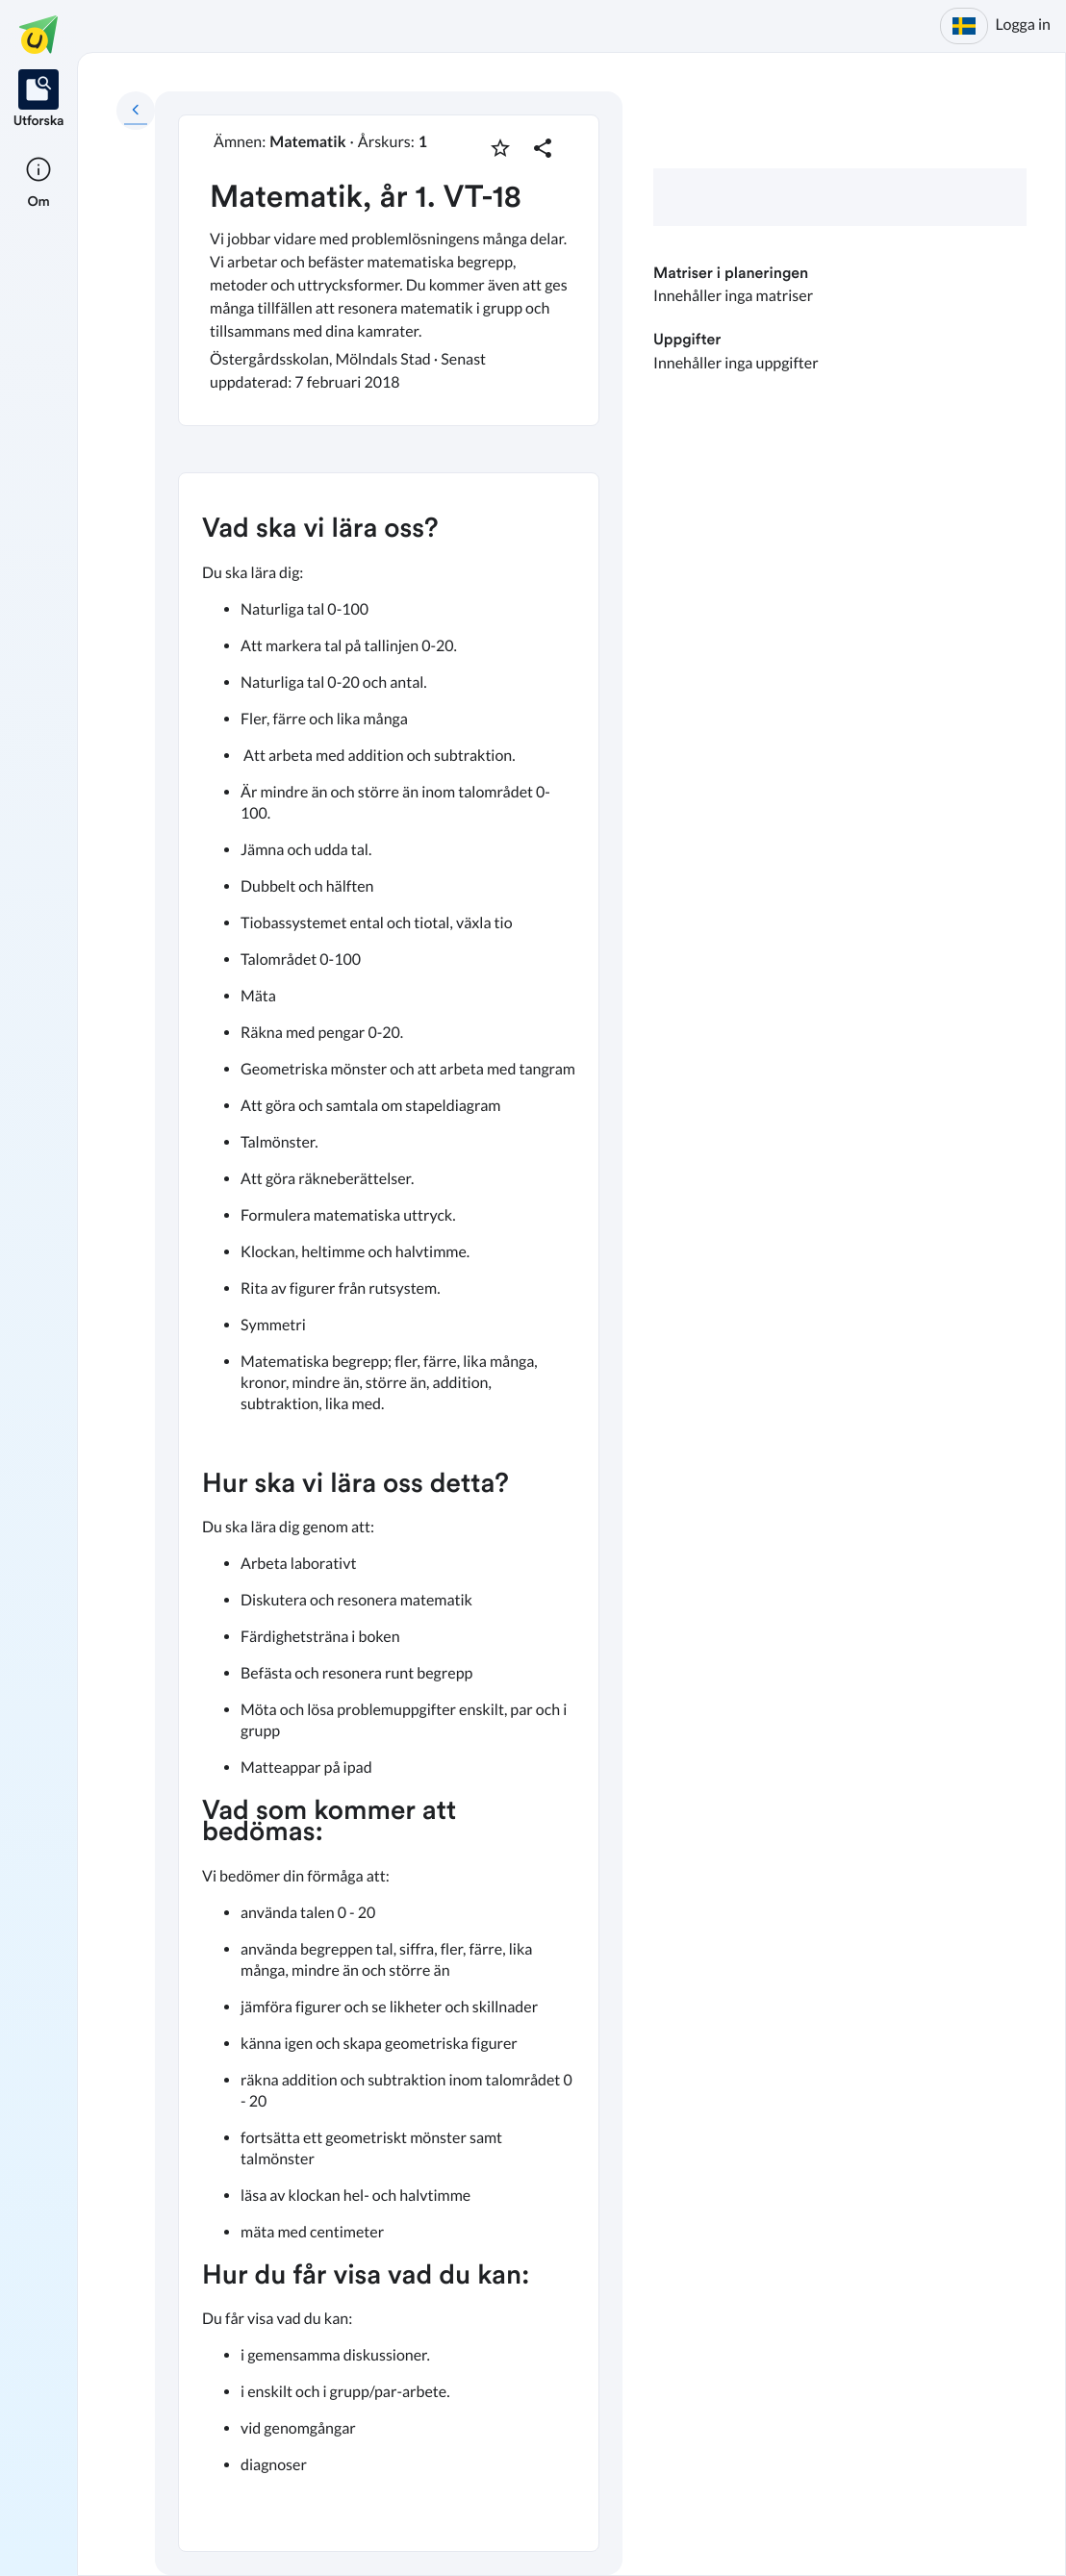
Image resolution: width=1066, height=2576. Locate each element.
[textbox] (388, 1512)
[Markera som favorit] (500, 148)
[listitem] (38, 100)
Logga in (1023, 24)
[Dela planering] (542, 148)
